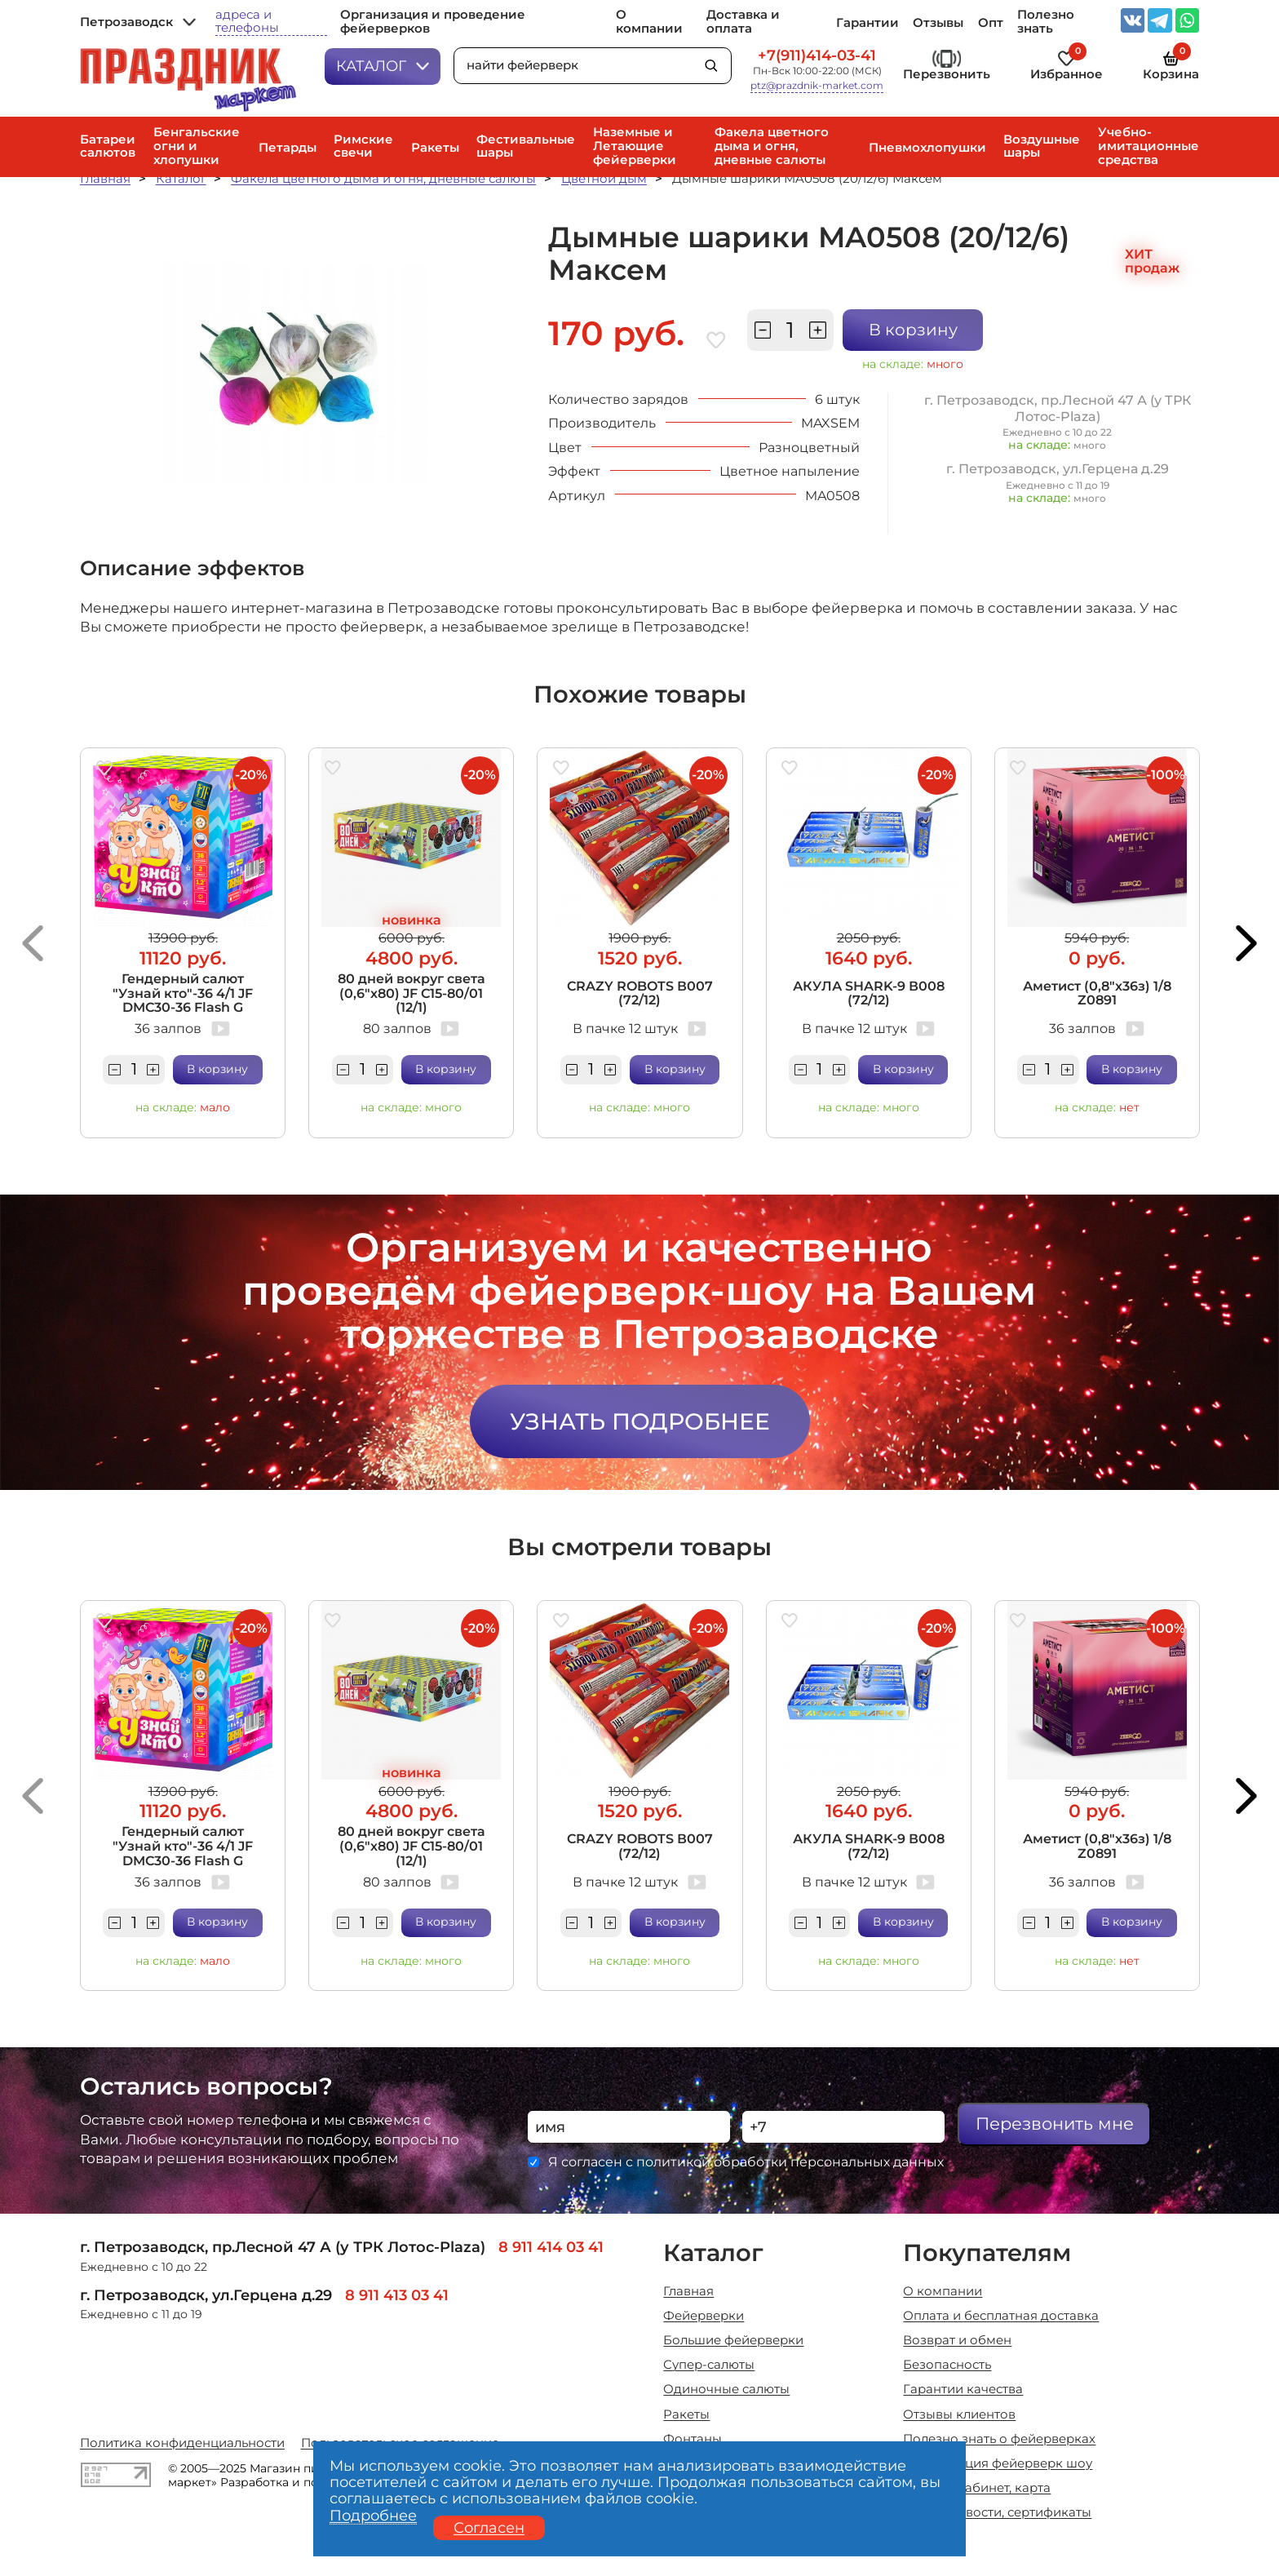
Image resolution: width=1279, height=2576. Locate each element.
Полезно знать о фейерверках (999, 2439)
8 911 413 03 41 (397, 2294)
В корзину (913, 329)
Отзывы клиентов (959, 2415)
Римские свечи (363, 146)
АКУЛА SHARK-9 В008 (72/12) (869, 993)
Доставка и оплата (743, 21)
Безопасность (947, 2365)
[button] (32, 942)
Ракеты (435, 148)
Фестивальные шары (525, 146)
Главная (105, 178)
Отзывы (938, 23)
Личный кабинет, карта (977, 2488)
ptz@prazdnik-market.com (816, 86)
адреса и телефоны (247, 22)
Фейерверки (703, 2316)
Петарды (287, 148)
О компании (649, 21)
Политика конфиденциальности (182, 2443)
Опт (990, 23)
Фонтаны (692, 2439)
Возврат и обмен (957, 2340)
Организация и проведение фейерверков (432, 21)
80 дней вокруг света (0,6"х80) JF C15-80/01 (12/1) (411, 993)
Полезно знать (1045, 21)
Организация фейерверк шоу (997, 2464)
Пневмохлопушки (927, 148)
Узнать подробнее (640, 1421)
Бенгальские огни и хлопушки (196, 146)
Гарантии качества (963, 2389)
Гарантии (867, 23)
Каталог (382, 65)
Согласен (489, 2527)
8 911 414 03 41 (551, 2246)
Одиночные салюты (726, 2389)
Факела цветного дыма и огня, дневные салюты (772, 146)
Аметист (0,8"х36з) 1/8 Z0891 (1097, 993)
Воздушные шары (1041, 146)
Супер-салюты (709, 2365)
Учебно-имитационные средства (1148, 146)
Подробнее (373, 2515)
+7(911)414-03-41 (817, 55)
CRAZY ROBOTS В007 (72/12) (640, 993)
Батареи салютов (107, 146)
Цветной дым (604, 178)
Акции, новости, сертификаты (997, 2513)
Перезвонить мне (1055, 2123)
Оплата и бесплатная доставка (1001, 2316)
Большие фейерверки (733, 2340)
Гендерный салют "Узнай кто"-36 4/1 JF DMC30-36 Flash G (183, 993)
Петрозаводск (138, 22)
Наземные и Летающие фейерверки (634, 146)
